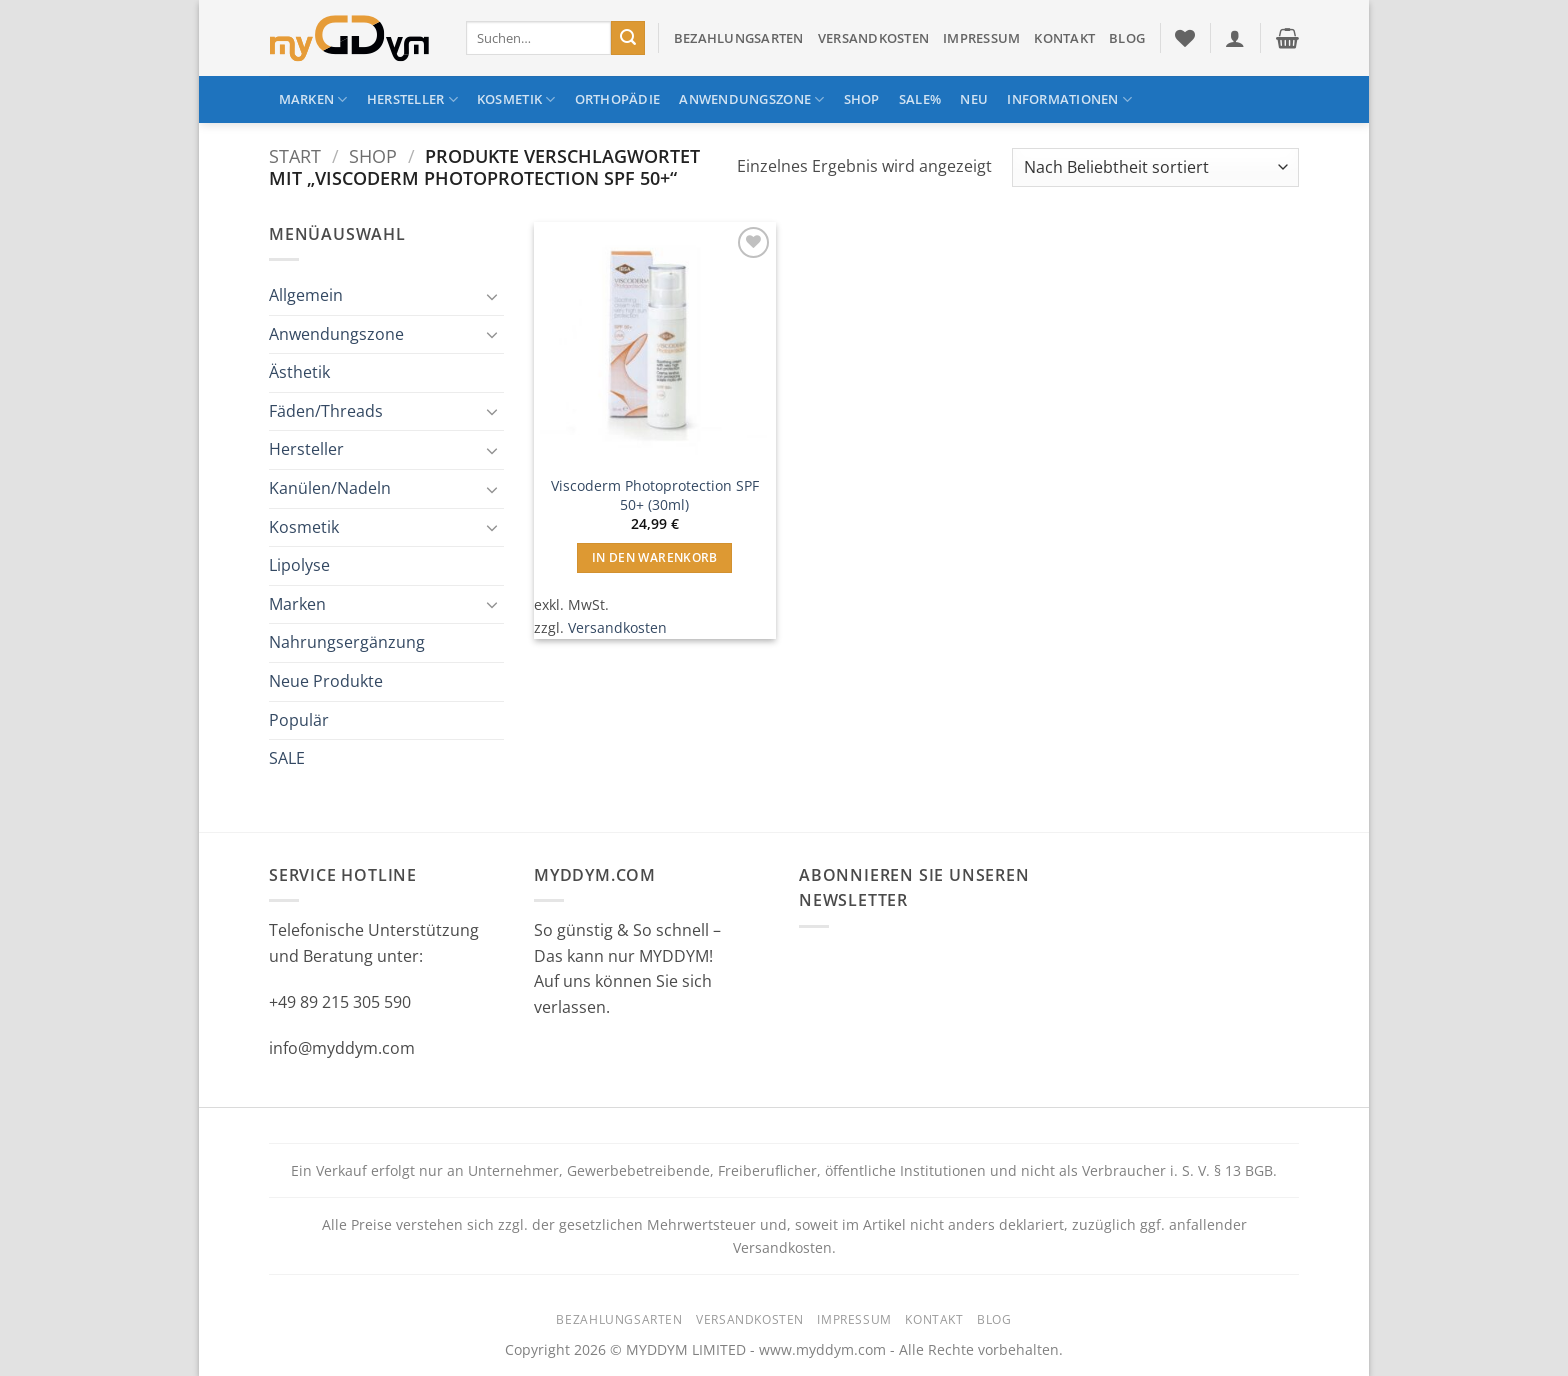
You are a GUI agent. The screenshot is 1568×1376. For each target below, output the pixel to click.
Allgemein (306, 295)
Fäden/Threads (326, 411)
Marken (313, 99)
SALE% (920, 99)
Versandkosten (873, 38)
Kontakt (1064, 38)
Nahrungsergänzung (347, 642)
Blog (1127, 38)
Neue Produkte (326, 681)
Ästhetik (299, 372)
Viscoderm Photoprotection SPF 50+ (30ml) (655, 495)
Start (295, 155)
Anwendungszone (751, 99)
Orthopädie (618, 99)
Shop (862, 99)
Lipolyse (299, 565)
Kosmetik (516, 99)
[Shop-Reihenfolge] (1155, 167)
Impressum (981, 38)
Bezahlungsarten (739, 38)
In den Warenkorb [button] (655, 557)
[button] (1235, 38)
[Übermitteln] (628, 38)
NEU (974, 99)
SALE (287, 758)
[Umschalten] (492, 296)
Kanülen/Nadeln (330, 488)
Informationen (1069, 99)
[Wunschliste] (1185, 38)
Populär (299, 720)
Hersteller (412, 99)
